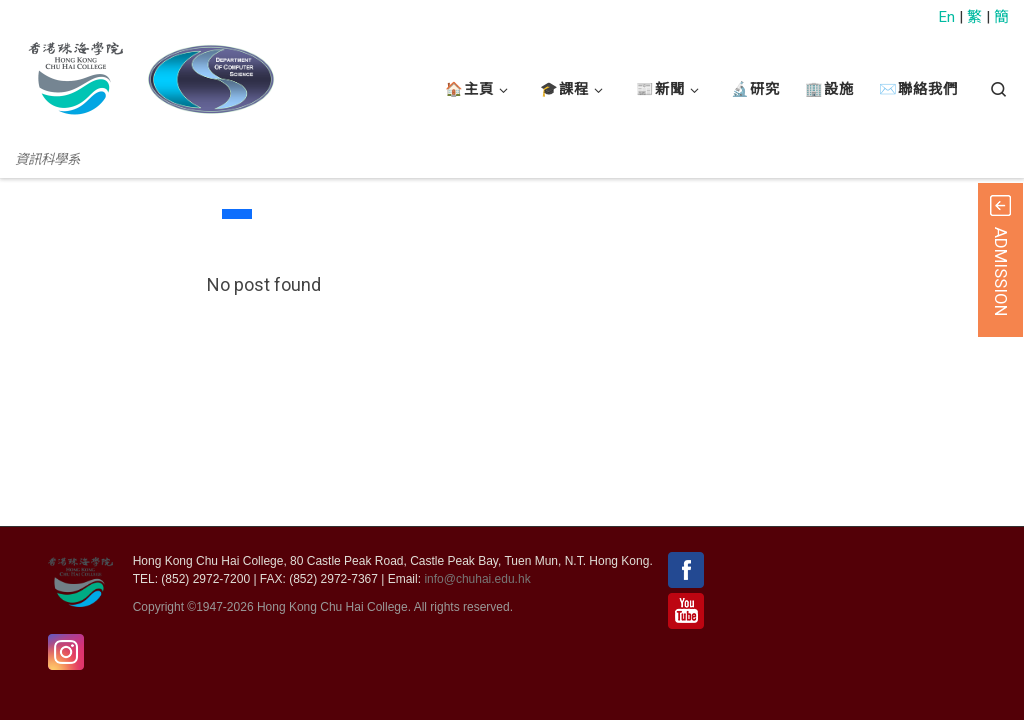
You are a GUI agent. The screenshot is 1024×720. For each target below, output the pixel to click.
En (947, 17)
